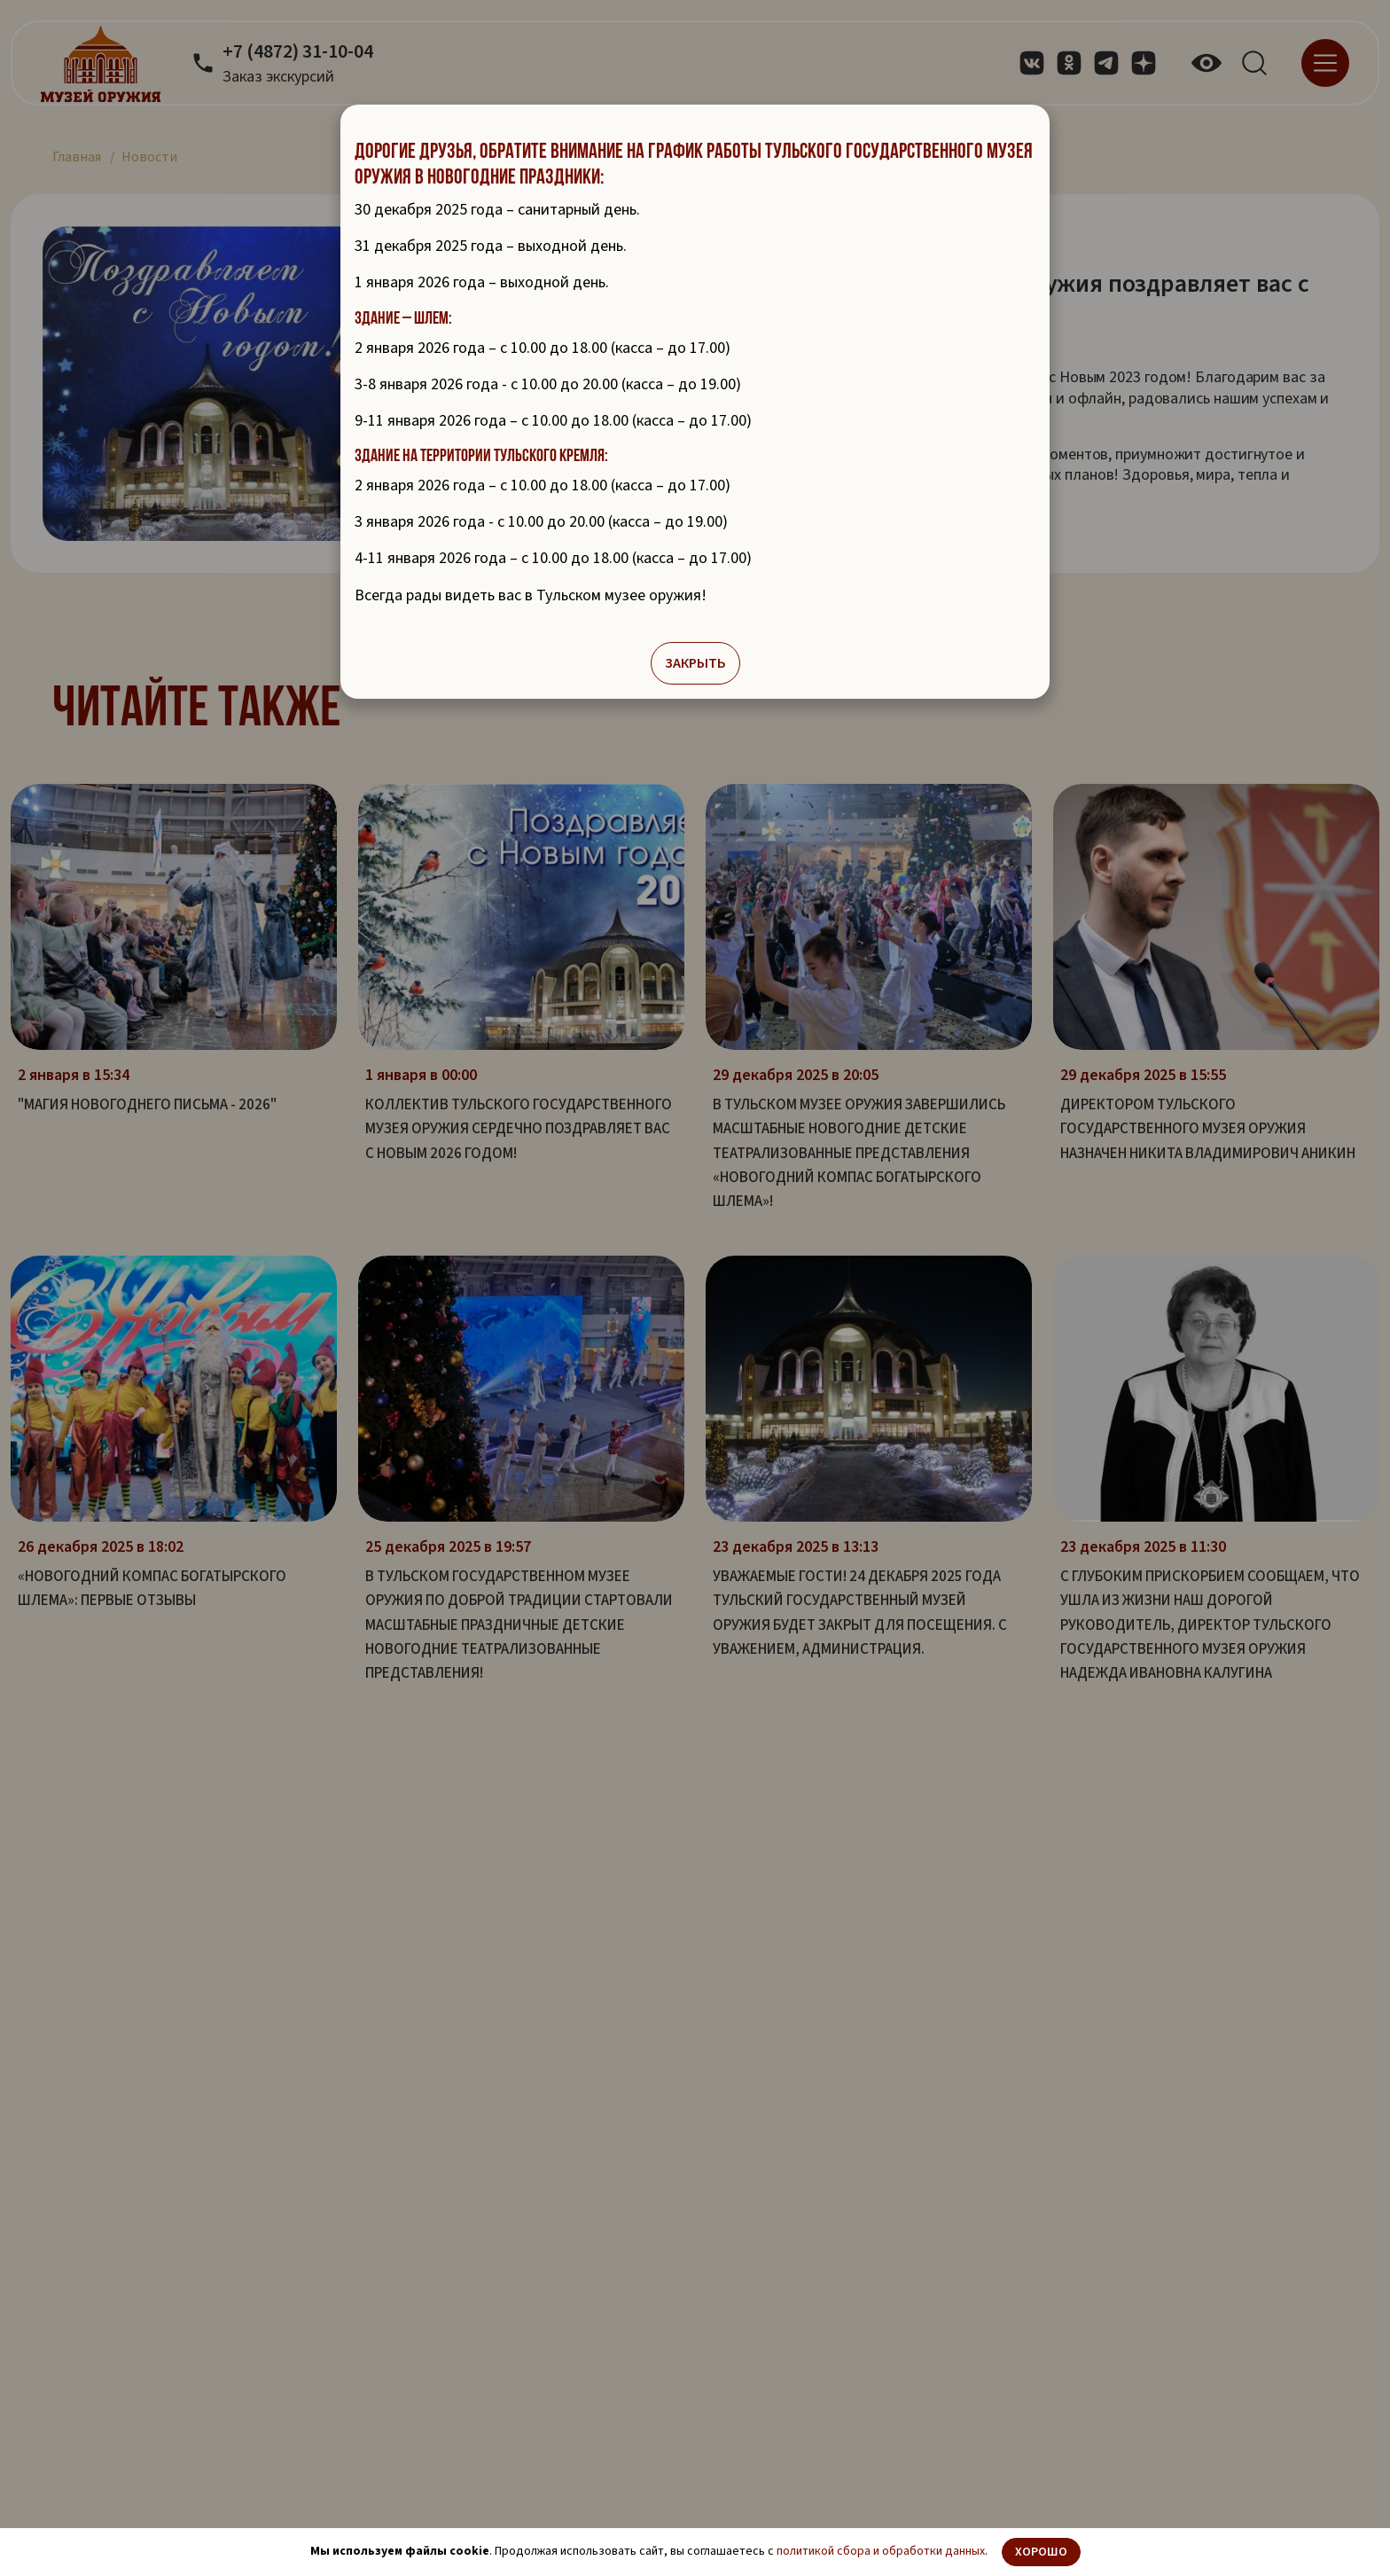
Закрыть (695, 665)
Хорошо (1041, 2552)
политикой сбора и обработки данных (881, 2551)
